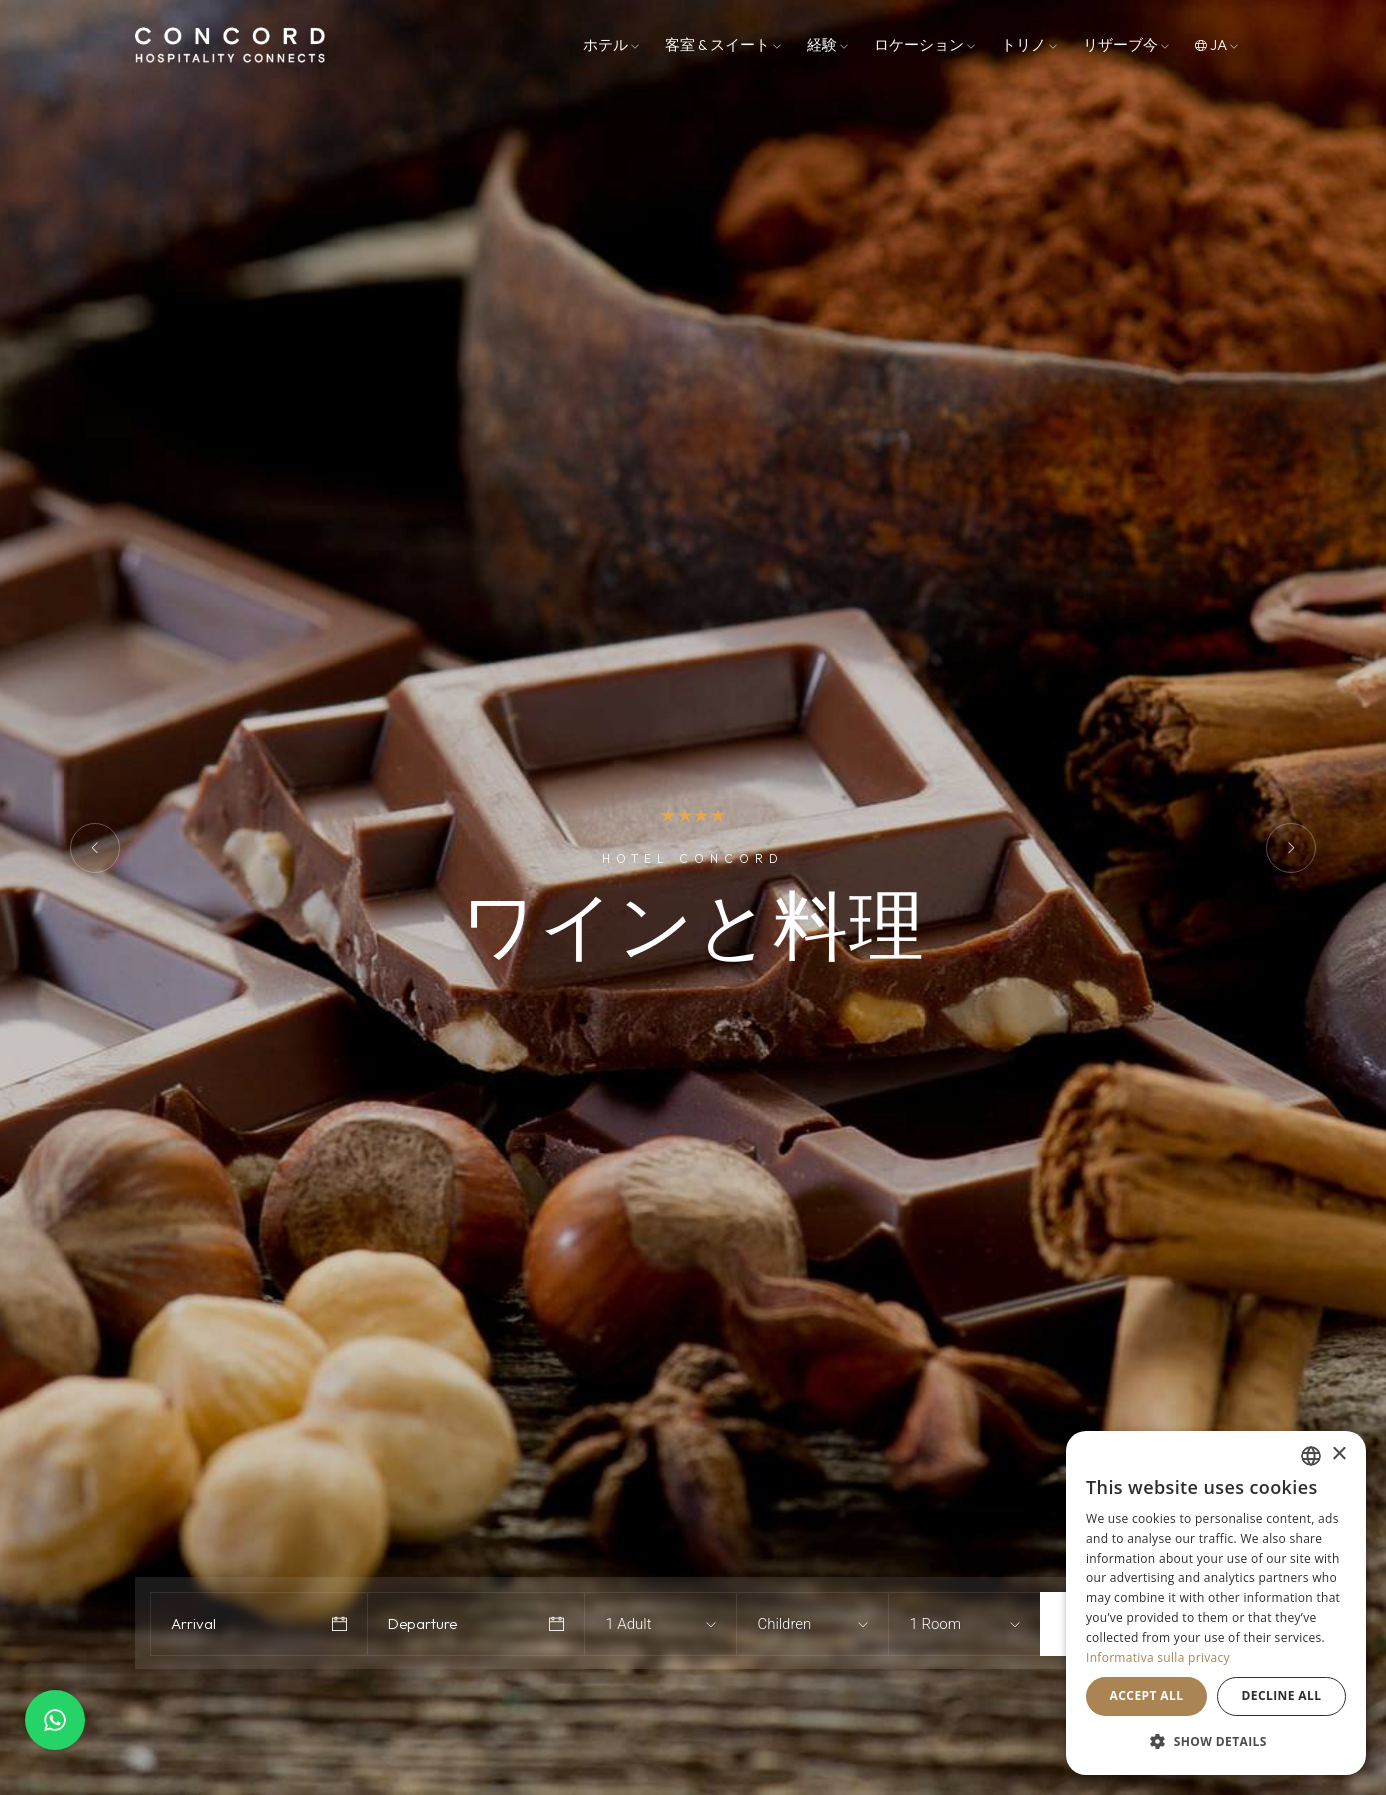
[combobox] (642, 1624)
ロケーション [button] (924, 44)
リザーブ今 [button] (1126, 44)
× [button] (1338, 1454)
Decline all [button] (1282, 1695)
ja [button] (1216, 44)
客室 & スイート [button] (723, 44)
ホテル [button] (611, 44)
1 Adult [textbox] (628, 1624)
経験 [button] (827, 44)
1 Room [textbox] (935, 1624)
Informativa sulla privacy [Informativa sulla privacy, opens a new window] (1158, 1657)
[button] (1216, 1742)
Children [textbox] (784, 1624)
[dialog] (1216, 1603)
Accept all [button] (1147, 1695)
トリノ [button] (1029, 44)
